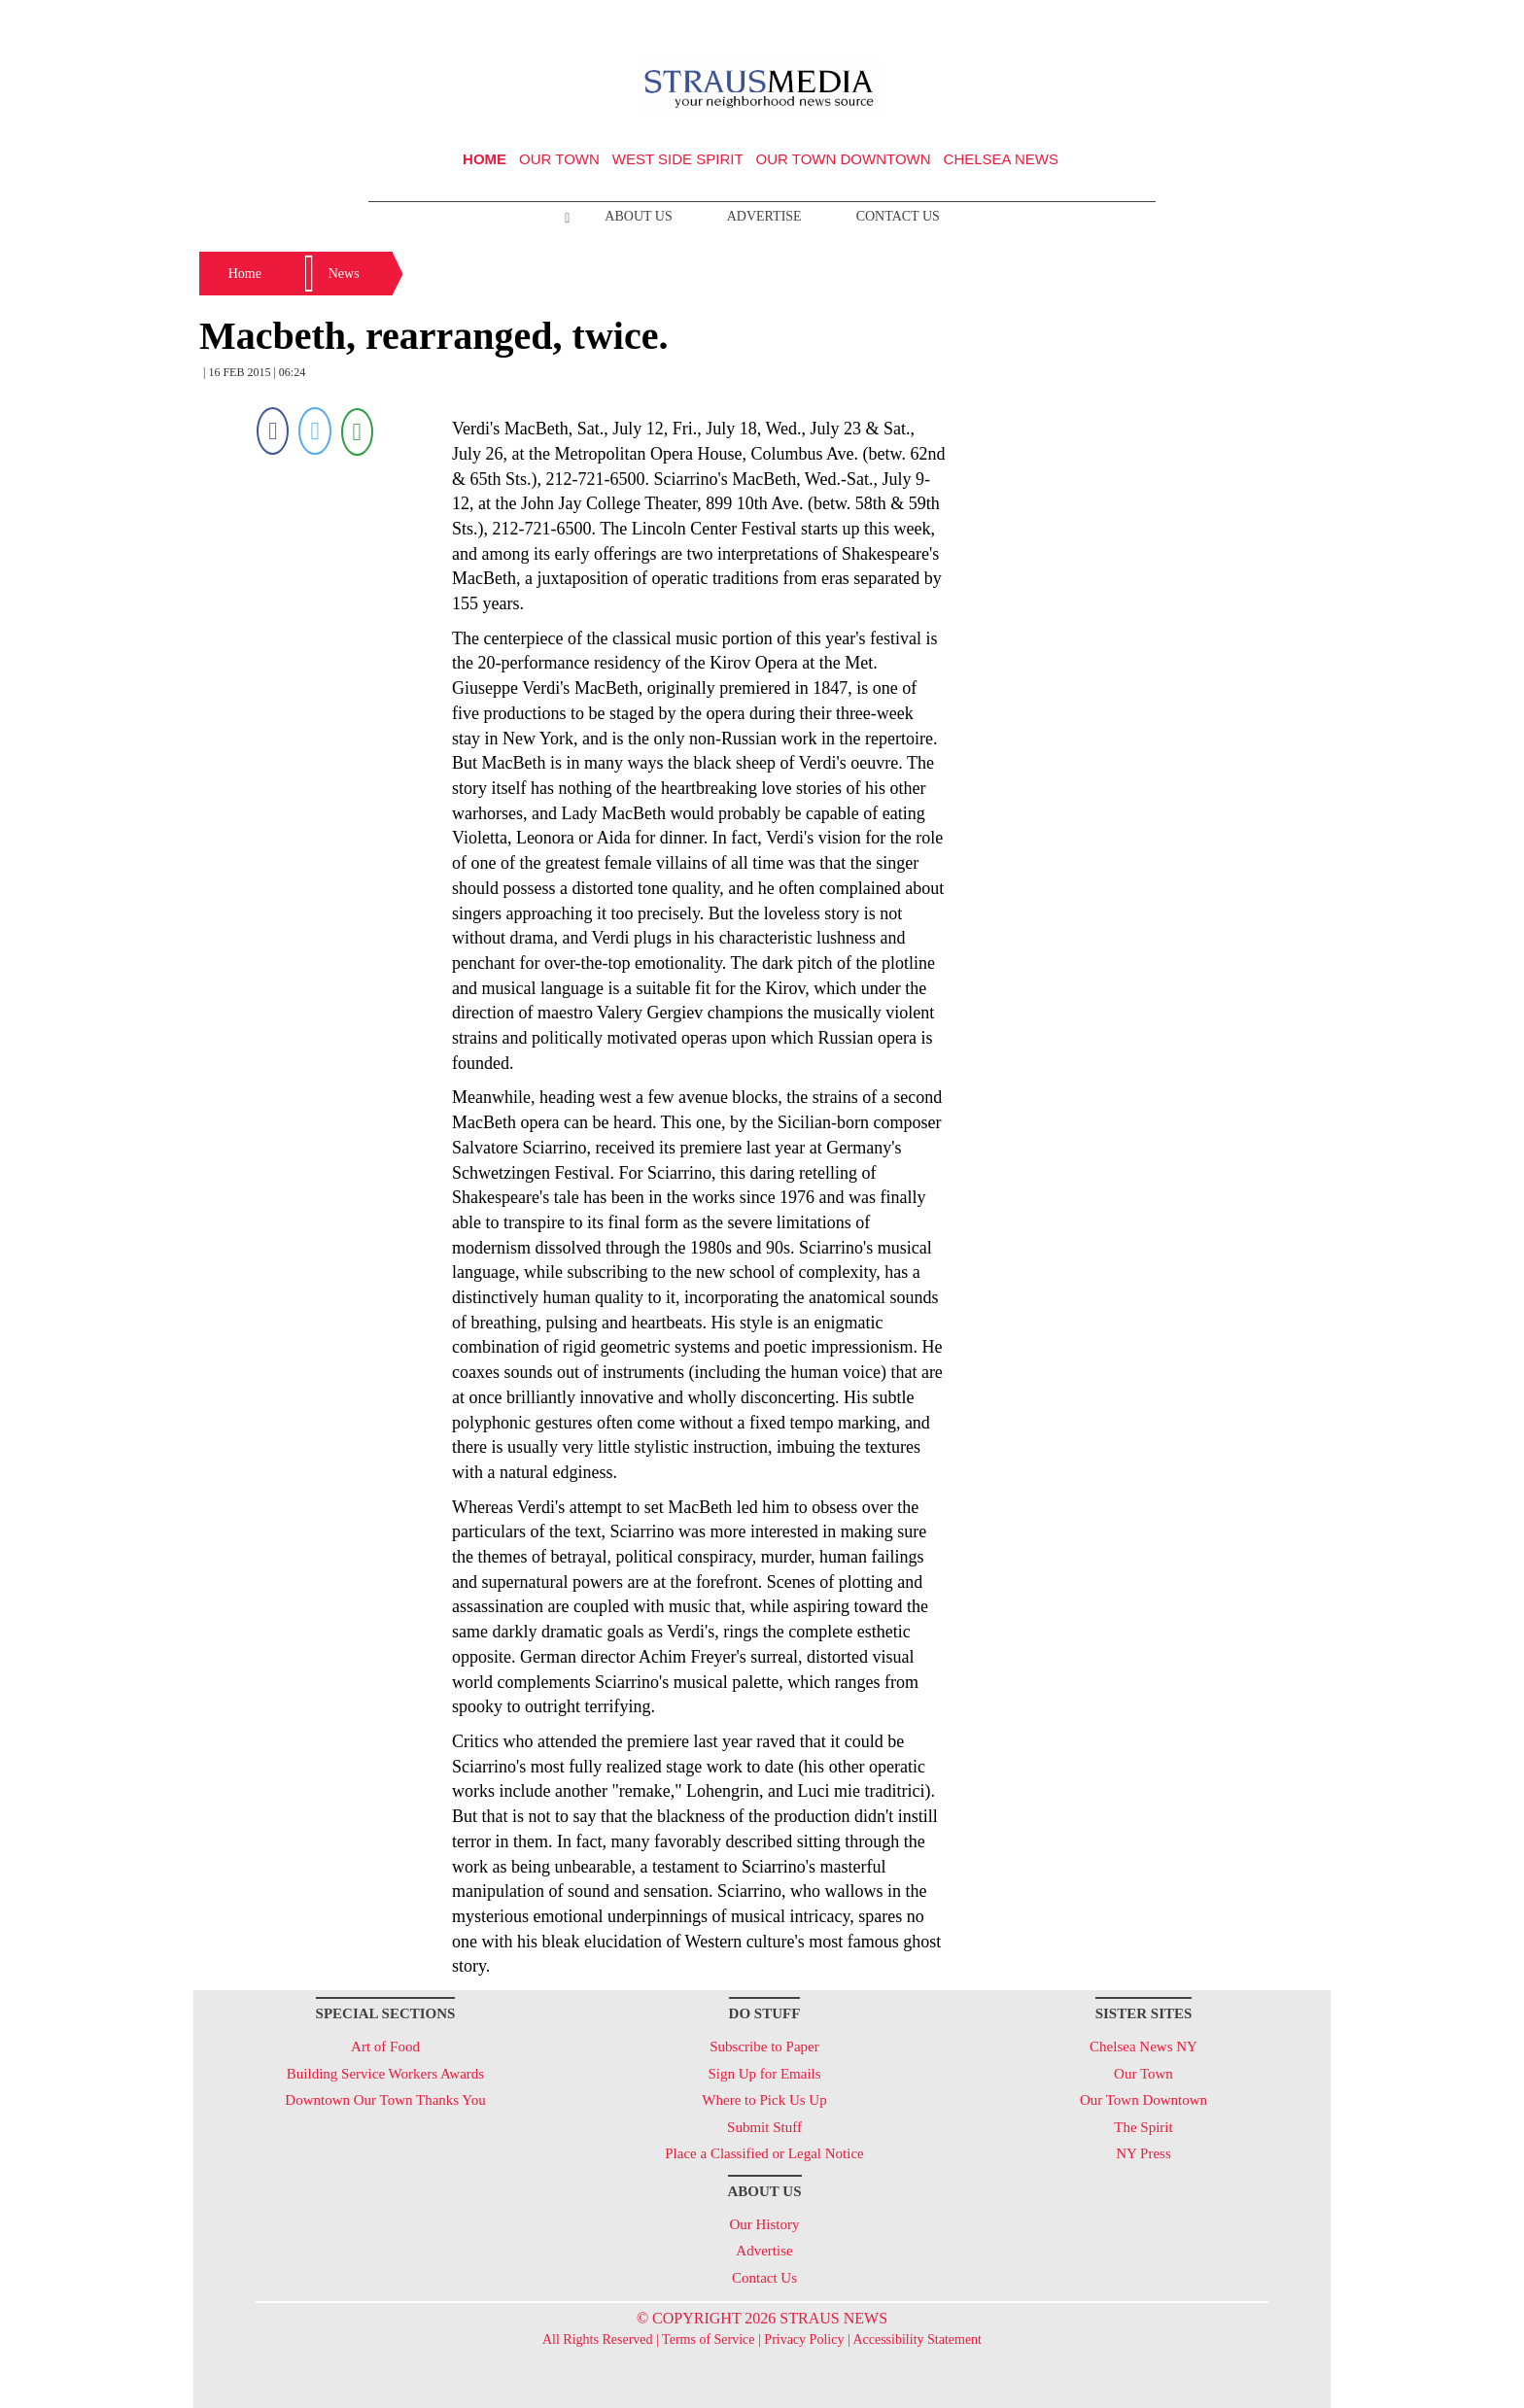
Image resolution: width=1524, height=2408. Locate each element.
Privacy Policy (804, 2339)
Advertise (764, 216)
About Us (638, 216)
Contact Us (898, 216)
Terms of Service (708, 2339)
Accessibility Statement (917, 2339)
